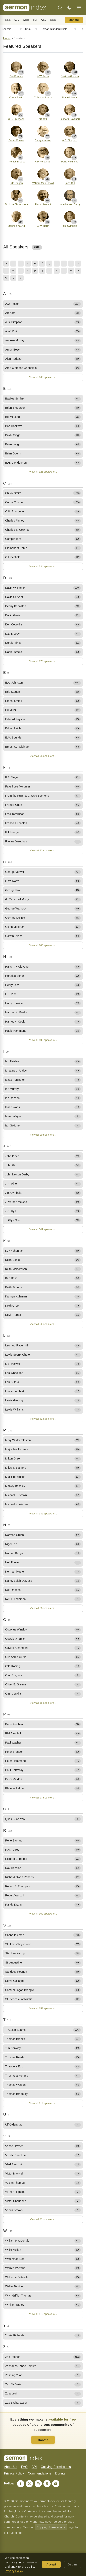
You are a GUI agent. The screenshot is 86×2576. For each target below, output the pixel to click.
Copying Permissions (56, 2467)
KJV (16, 19)
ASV (44, 19)
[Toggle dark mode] (69, 7)
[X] (29, 2483)
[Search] (60, 7)
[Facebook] (20, 2483)
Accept (51, 2564)
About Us (10, 2467)
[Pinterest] (47, 2483)
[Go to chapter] (82, 29)
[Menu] (79, 7)
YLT (35, 19)
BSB (8, 19)
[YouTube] (55, 2483)
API (34, 2467)
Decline (72, 2564)
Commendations (39, 2473)
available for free (62, 2419)
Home (6, 38)
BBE (53, 19)
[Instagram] (38, 2483)
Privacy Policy (14, 2473)
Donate (74, 19)
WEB (25, 19)
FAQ (24, 2467)
